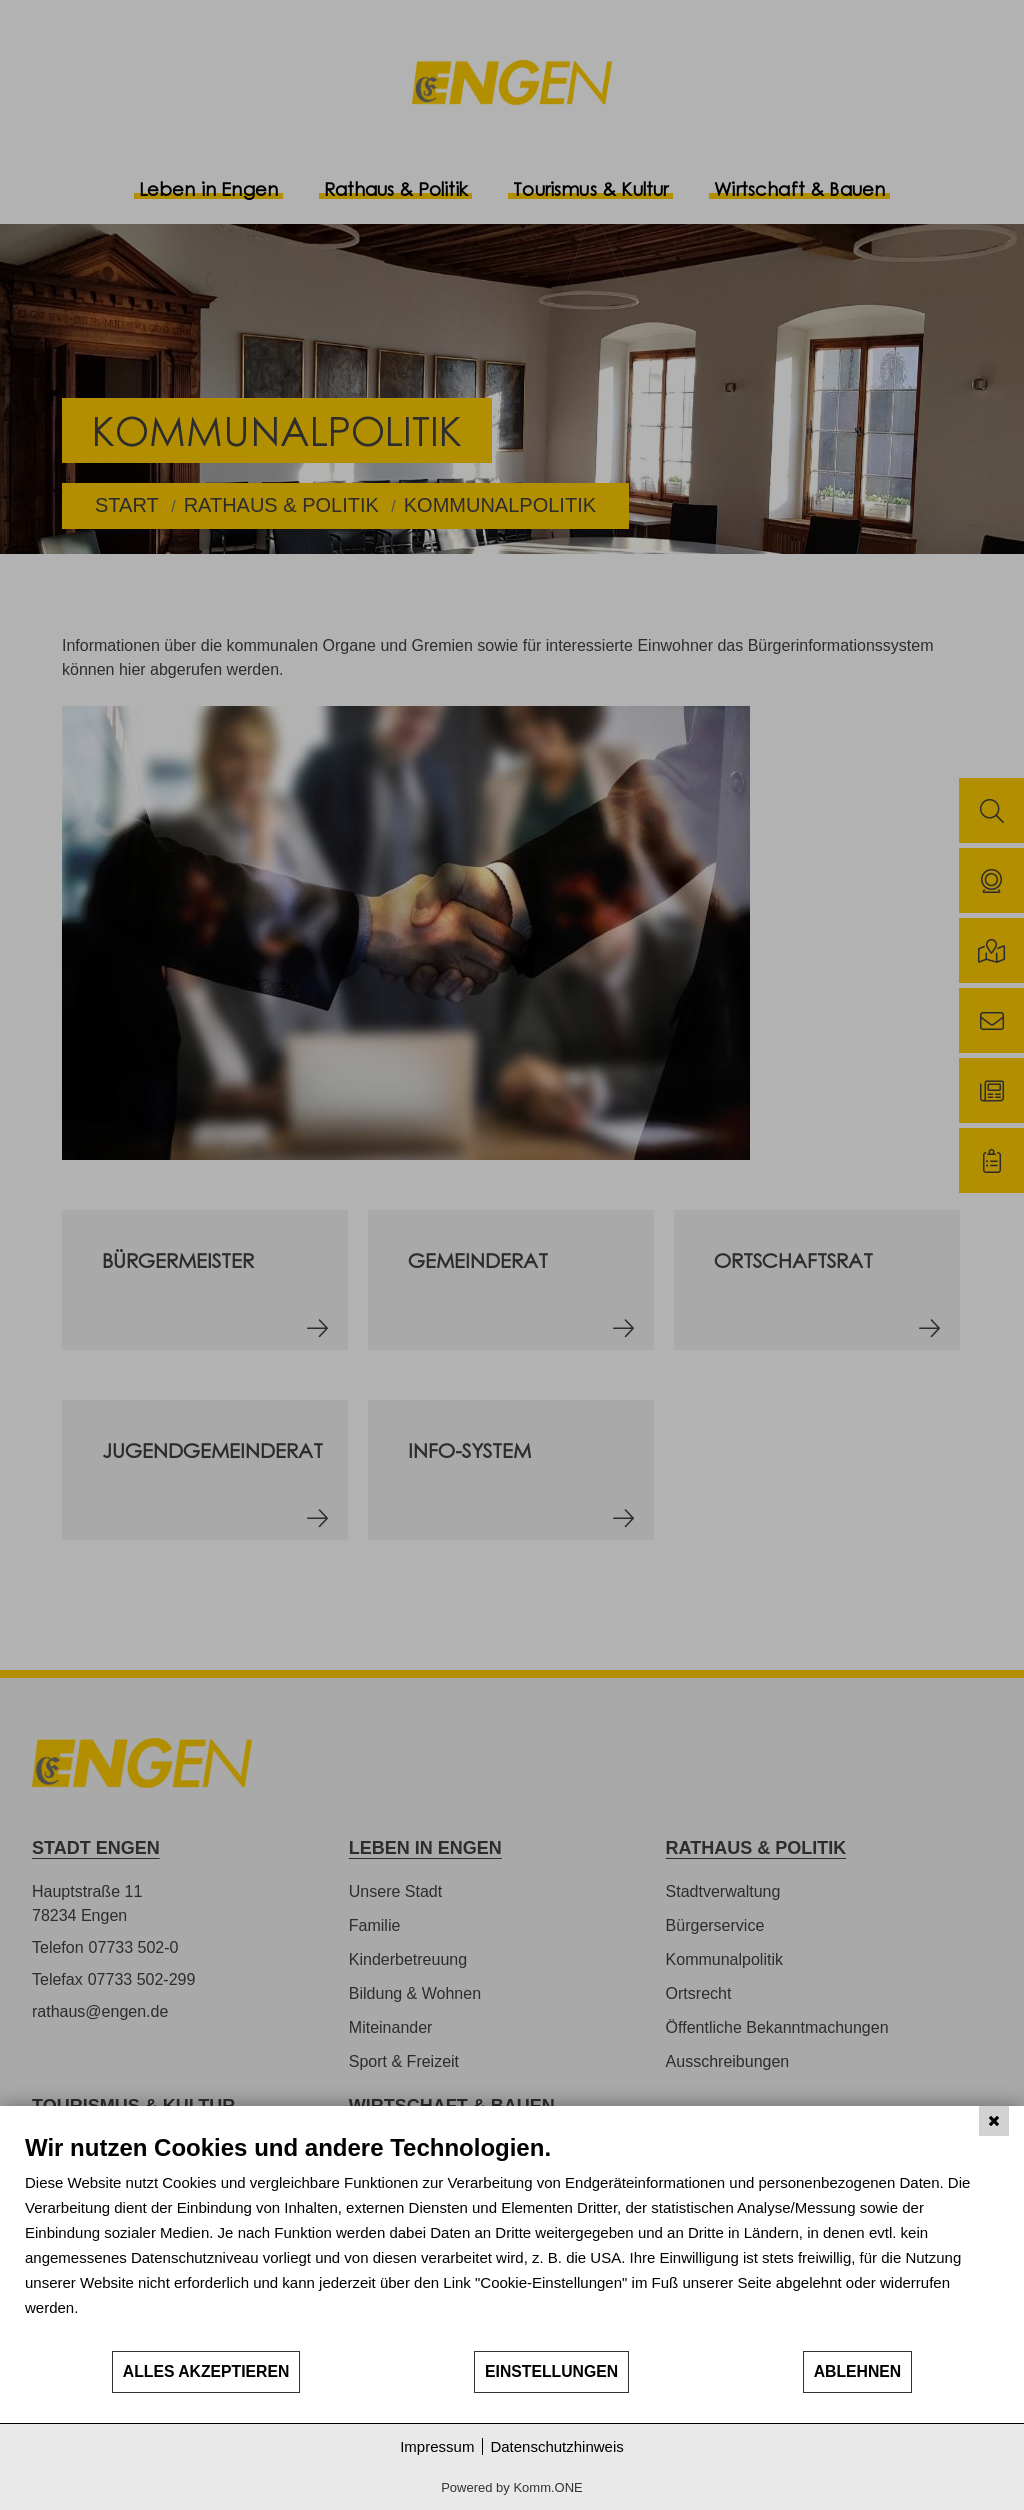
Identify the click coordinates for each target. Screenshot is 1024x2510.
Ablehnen (858, 2371)
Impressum (437, 2446)
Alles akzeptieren (206, 2371)
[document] (512, 2241)
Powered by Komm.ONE (512, 2487)
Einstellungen (551, 2371)
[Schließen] (994, 2121)
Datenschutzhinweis (556, 2446)
